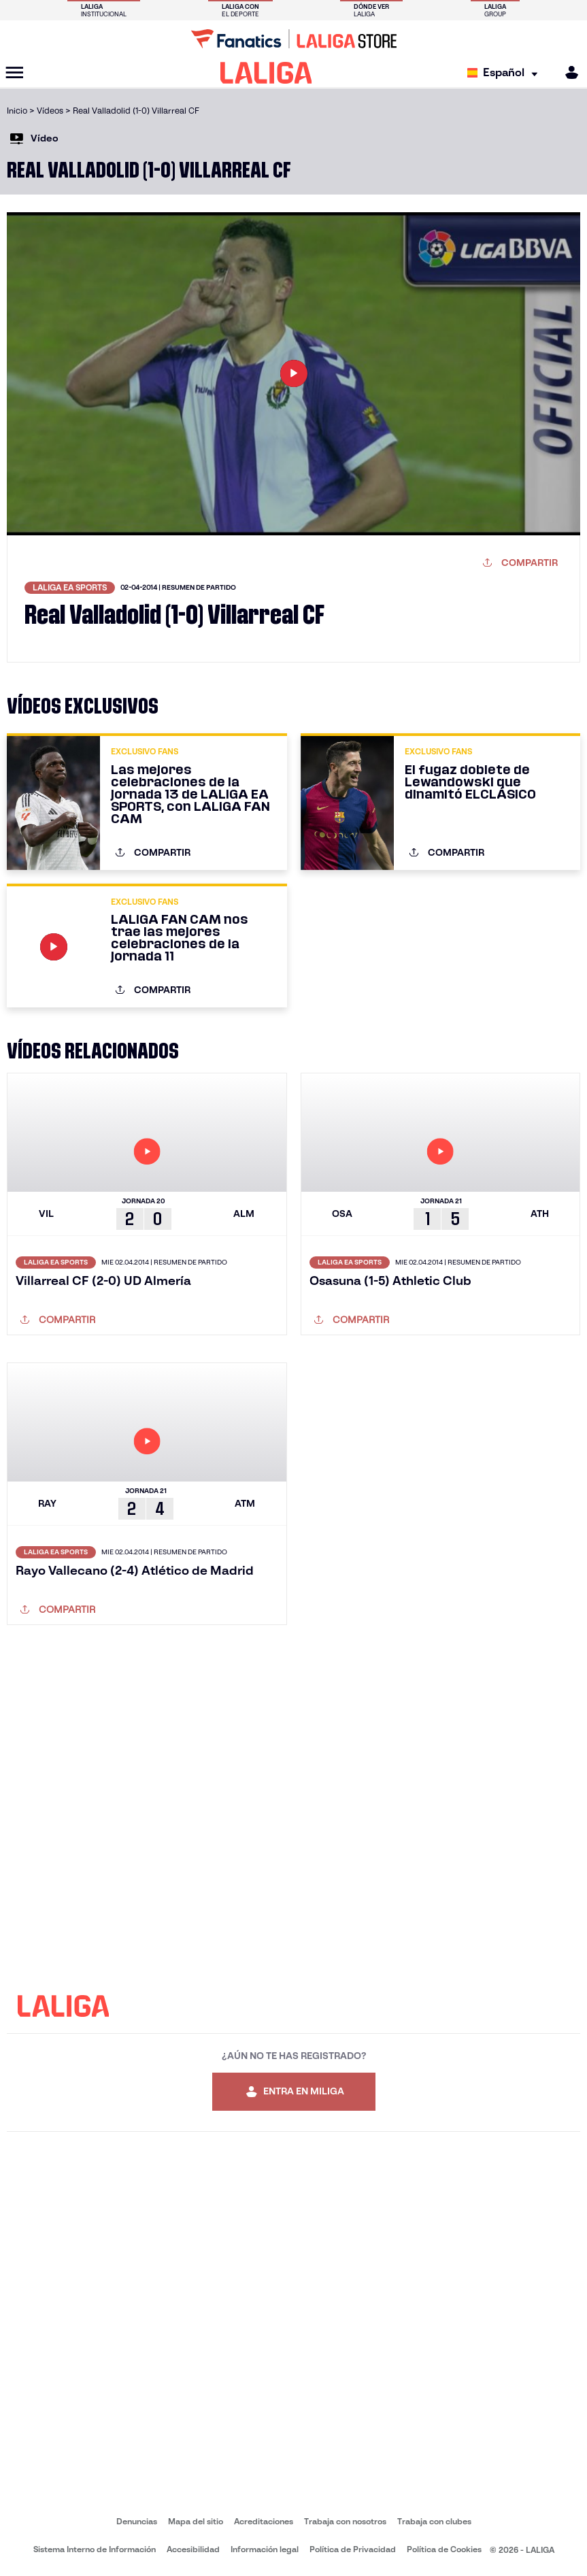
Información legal (265, 2549)
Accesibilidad (193, 2549)
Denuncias (136, 2521)
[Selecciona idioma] (506, 73)
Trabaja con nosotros (345, 2521)
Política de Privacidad (352, 2549)
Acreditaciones (263, 2521)
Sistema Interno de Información (94, 2549)
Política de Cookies (444, 2549)
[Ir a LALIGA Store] (293, 38)
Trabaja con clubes (434, 2521)
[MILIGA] (567, 72)
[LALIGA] (266, 73)
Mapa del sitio (195, 2521)
